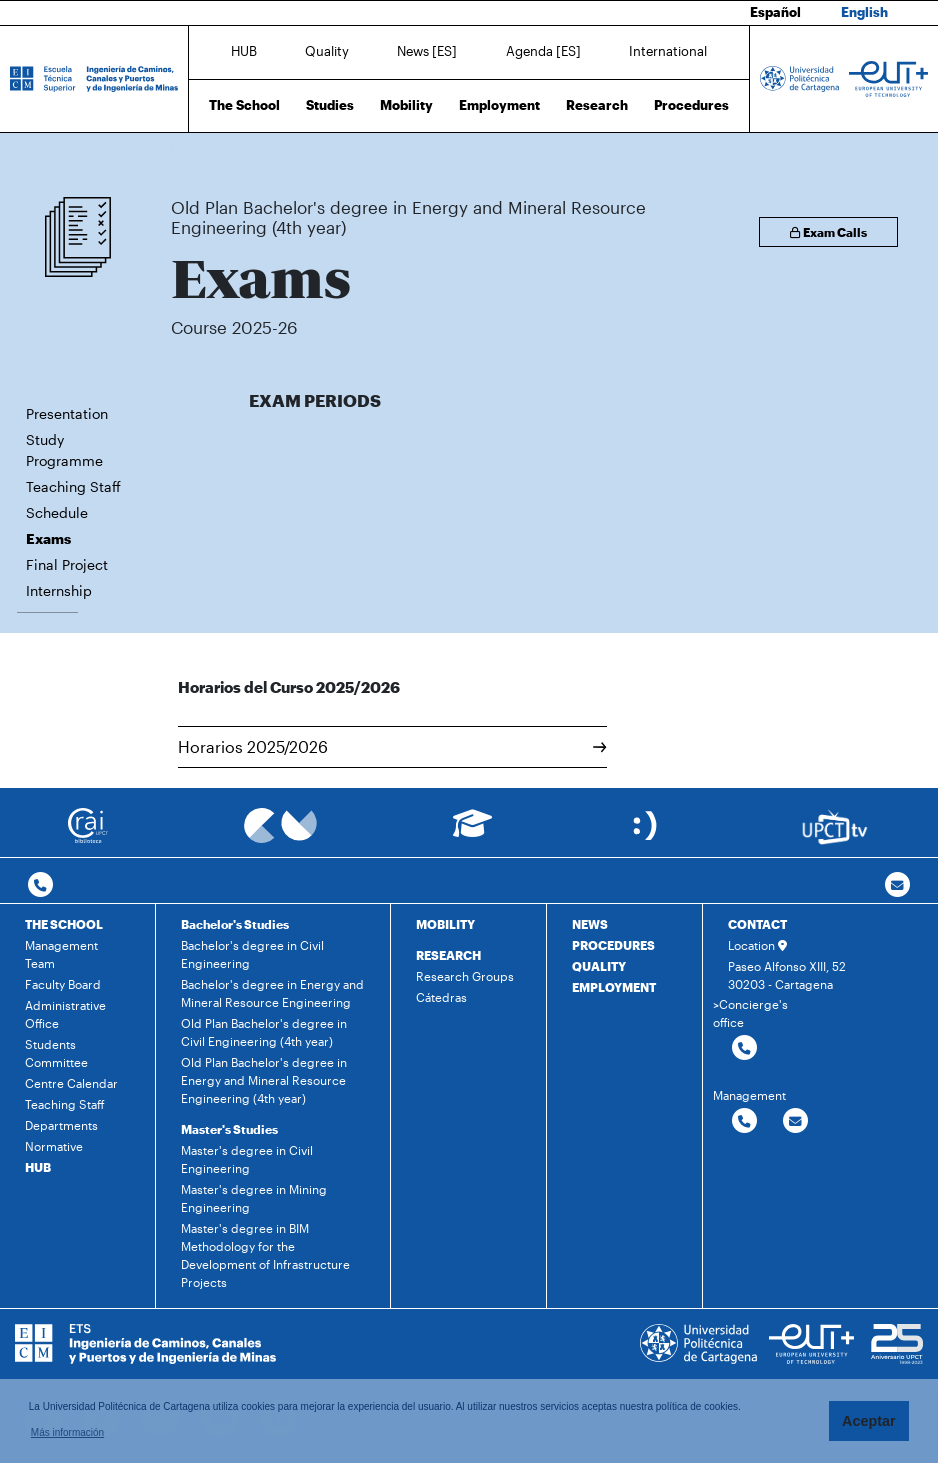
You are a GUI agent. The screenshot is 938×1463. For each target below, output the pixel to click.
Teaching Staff (73, 486)
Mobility (406, 105)
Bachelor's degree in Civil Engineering (252, 954)
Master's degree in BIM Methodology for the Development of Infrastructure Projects (265, 1255)
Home (188, 147)
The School (244, 105)
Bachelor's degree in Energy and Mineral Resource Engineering (272, 993)
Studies (330, 105)
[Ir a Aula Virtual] (472, 832)
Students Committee (56, 1053)
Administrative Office (65, 1014)
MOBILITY (445, 924)
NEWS (590, 924)
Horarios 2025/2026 (392, 746)
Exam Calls (828, 232)
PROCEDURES (613, 945)
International (668, 51)
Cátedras (441, 997)
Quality (327, 51)
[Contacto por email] (897, 885)
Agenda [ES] (543, 51)
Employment (499, 105)
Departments (61, 1125)
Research (597, 105)
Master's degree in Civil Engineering (247, 1159)
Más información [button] (67, 1432)
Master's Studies (229, 1129)
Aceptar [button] (869, 1421)
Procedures (691, 105)
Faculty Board (63, 984)
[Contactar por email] (795, 1121)
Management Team (61, 954)
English (864, 12)
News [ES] (427, 51)
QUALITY (599, 966)
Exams (713, 147)
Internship (59, 590)
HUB (244, 51)
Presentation (67, 413)
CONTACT (757, 924)
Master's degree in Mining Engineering (254, 1198)
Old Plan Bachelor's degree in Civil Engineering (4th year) (264, 1032)
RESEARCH (448, 955)
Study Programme (64, 450)
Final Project (67, 564)
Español (775, 12)
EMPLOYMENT (614, 987)
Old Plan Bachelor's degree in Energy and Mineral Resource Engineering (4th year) (475, 147)
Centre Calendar (71, 1083)
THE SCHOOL (64, 924)
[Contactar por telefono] (40, 885)
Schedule (57, 512)
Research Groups (465, 976)
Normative (54, 1146)
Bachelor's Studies (235, 924)
